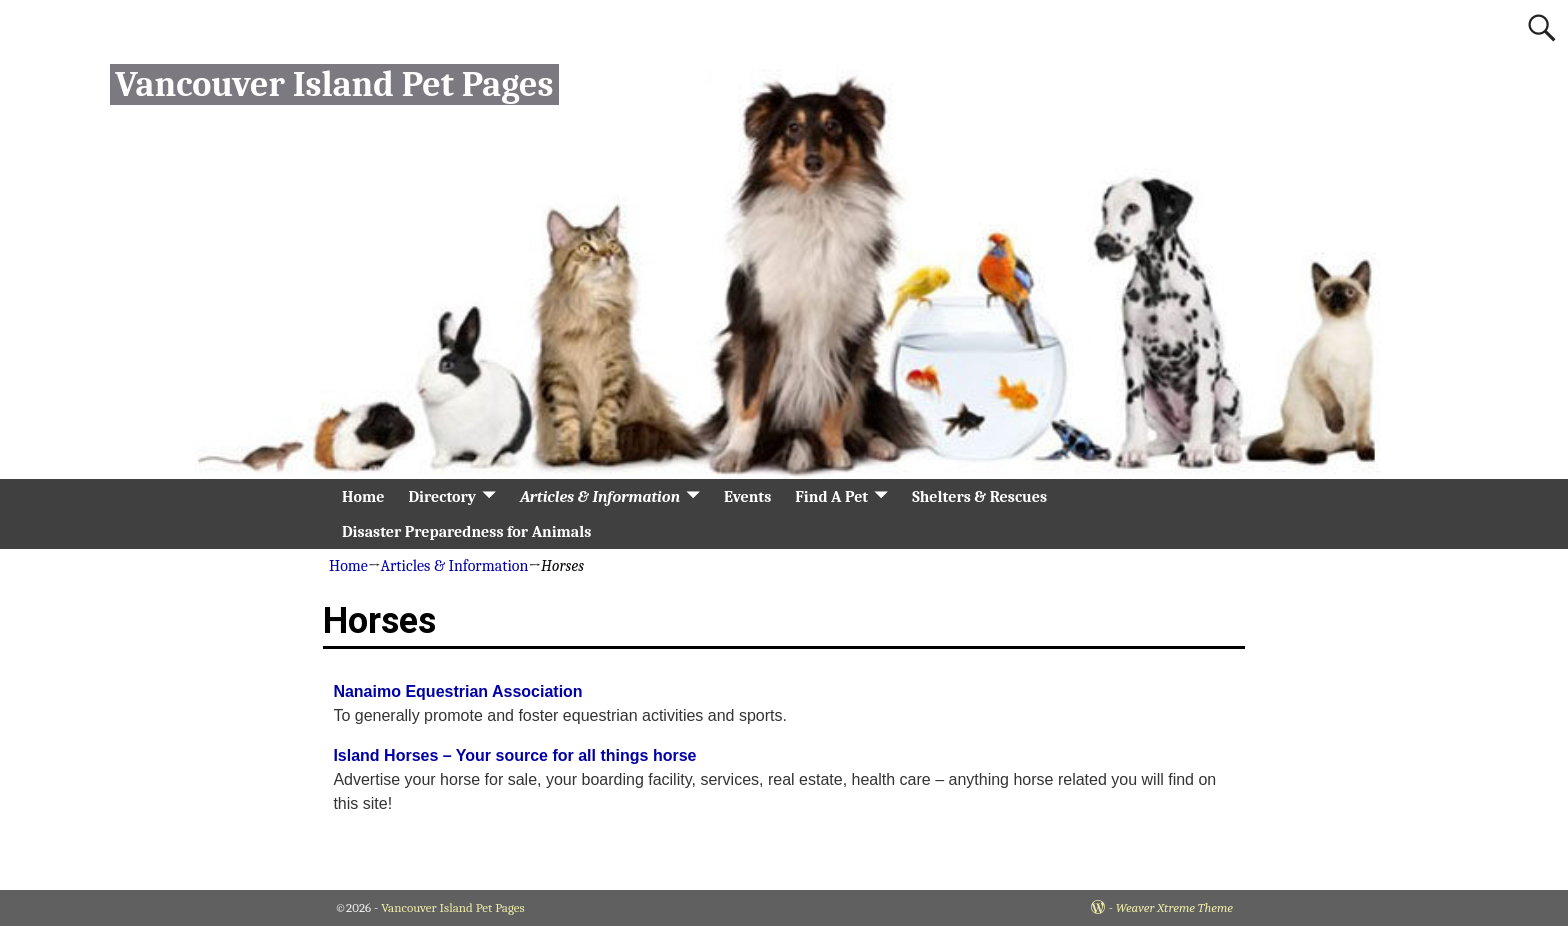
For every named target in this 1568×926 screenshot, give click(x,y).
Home (363, 497)
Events (747, 497)
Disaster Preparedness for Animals (466, 532)
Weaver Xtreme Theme (1174, 907)
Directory (442, 497)
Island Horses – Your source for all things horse (514, 755)
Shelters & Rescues (979, 497)
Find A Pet (831, 497)
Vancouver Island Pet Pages (334, 84)
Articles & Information (600, 497)
